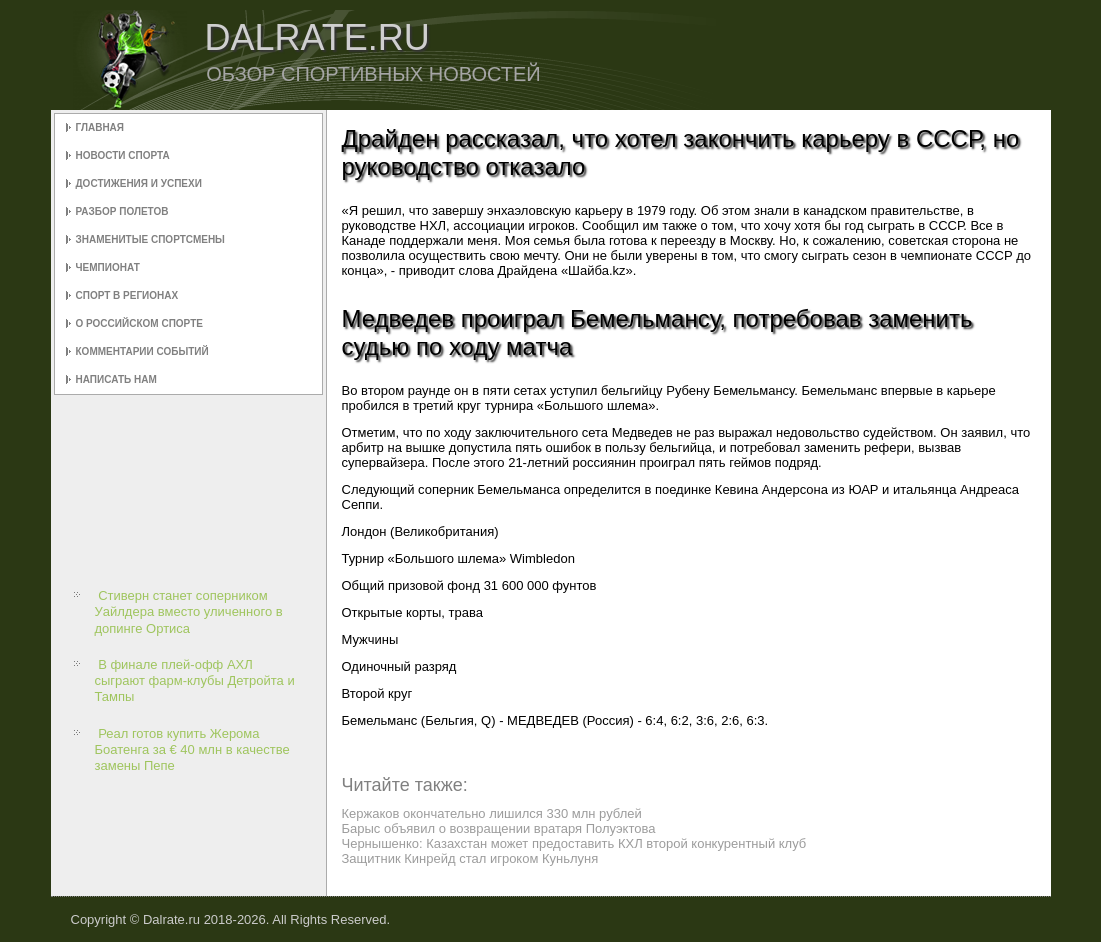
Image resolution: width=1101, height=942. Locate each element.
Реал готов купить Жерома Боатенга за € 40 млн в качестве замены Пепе (192, 750)
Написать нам (116, 379)
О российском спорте (139, 323)
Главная (100, 127)
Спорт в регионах (127, 295)
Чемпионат (108, 267)
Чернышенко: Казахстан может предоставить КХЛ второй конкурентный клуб (574, 843)
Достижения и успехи (139, 183)
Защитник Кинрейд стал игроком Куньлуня (470, 858)
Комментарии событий (142, 351)
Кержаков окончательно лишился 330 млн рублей (492, 813)
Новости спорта (123, 155)
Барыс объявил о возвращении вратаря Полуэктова (499, 828)
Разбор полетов (122, 211)
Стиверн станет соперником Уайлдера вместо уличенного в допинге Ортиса (189, 612)
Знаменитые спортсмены (150, 239)
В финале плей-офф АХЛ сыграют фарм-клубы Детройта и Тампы (195, 681)
